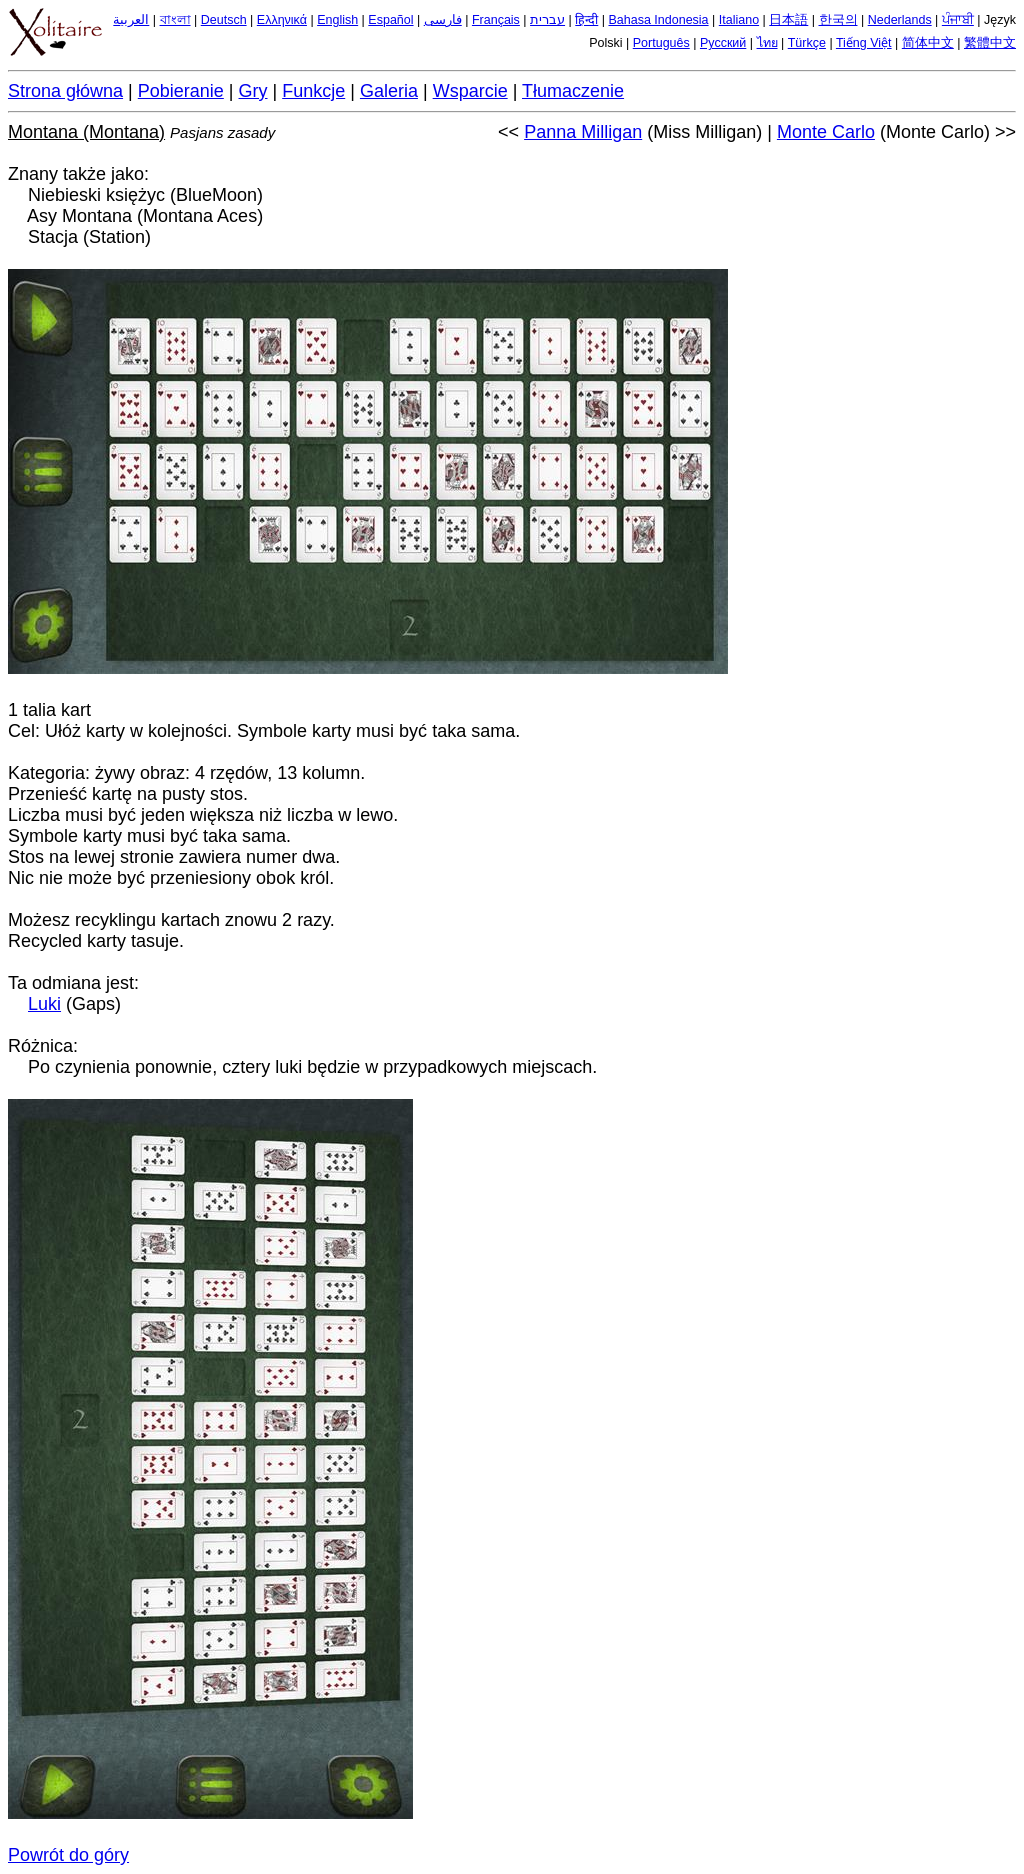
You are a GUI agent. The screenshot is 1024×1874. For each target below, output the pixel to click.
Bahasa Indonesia (658, 20)
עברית (547, 20)
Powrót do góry (68, 1855)
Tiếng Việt (864, 43)
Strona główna (65, 91)
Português (661, 43)
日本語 (788, 20)
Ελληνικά (282, 20)
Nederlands (900, 20)
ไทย (767, 43)
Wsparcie (470, 91)
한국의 (838, 20)
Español (390, 20)
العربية (131, 20)
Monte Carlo (826, 132)
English (337, 20)
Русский (723, 43)
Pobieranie (181, 91)
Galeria (389, 91)
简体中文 (928, 43)
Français (496, 20)
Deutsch (224, 20)
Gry (253, 91)
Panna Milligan (583, 132)
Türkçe (807, 43)
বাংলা (175, 20)
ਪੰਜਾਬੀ (958, 20)
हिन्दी (586, 20)
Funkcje (313, 91)
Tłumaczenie (573, 91)
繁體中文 (990, 43)
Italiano (739, 20)
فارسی (443, 20)
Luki (44, 1004)
